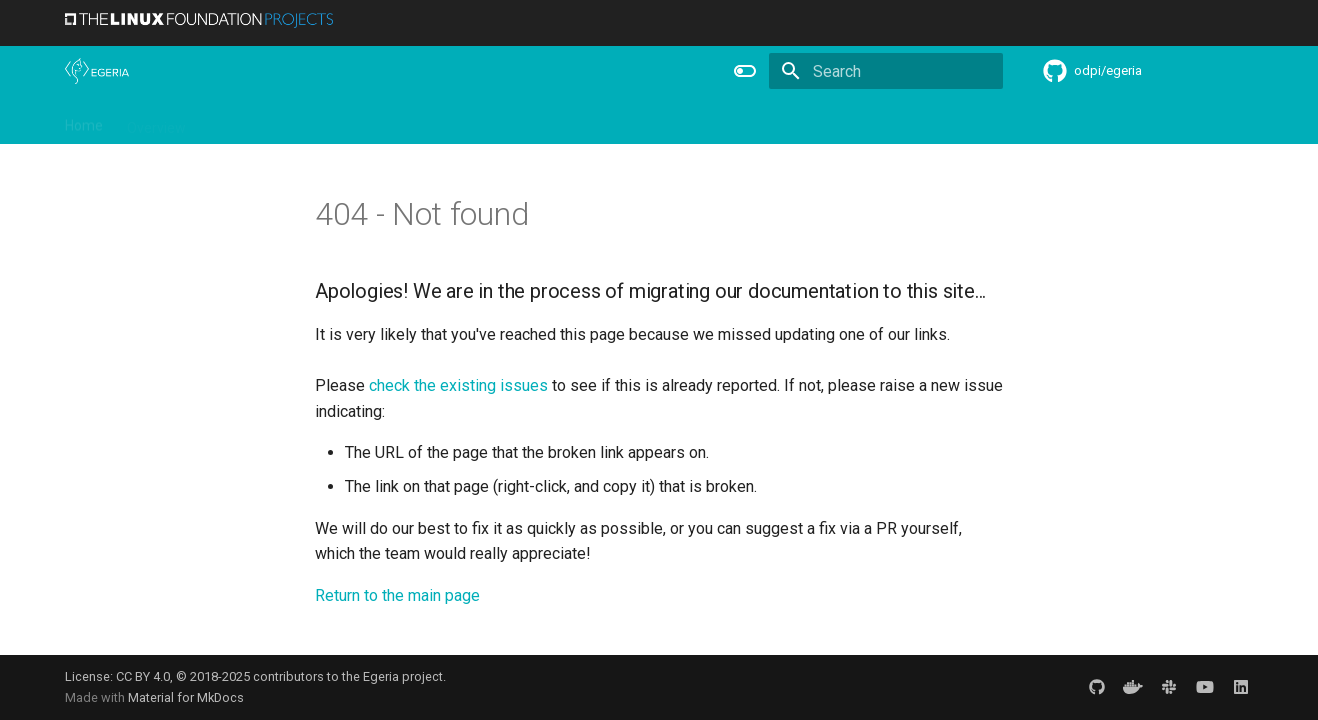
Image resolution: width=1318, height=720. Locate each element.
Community (385, 121)
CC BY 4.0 (143, 676)
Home (84, 121)
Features (556, 121)
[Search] (886, 71)
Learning (296, 121)
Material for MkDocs (186, 697)
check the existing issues (458, 385)
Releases (475, 121)
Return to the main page (397, 595)
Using (227, 121)
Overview (156, 121)
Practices (812, 121)
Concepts (729, 121)
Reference (641, 121)
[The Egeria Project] (97, 71)
